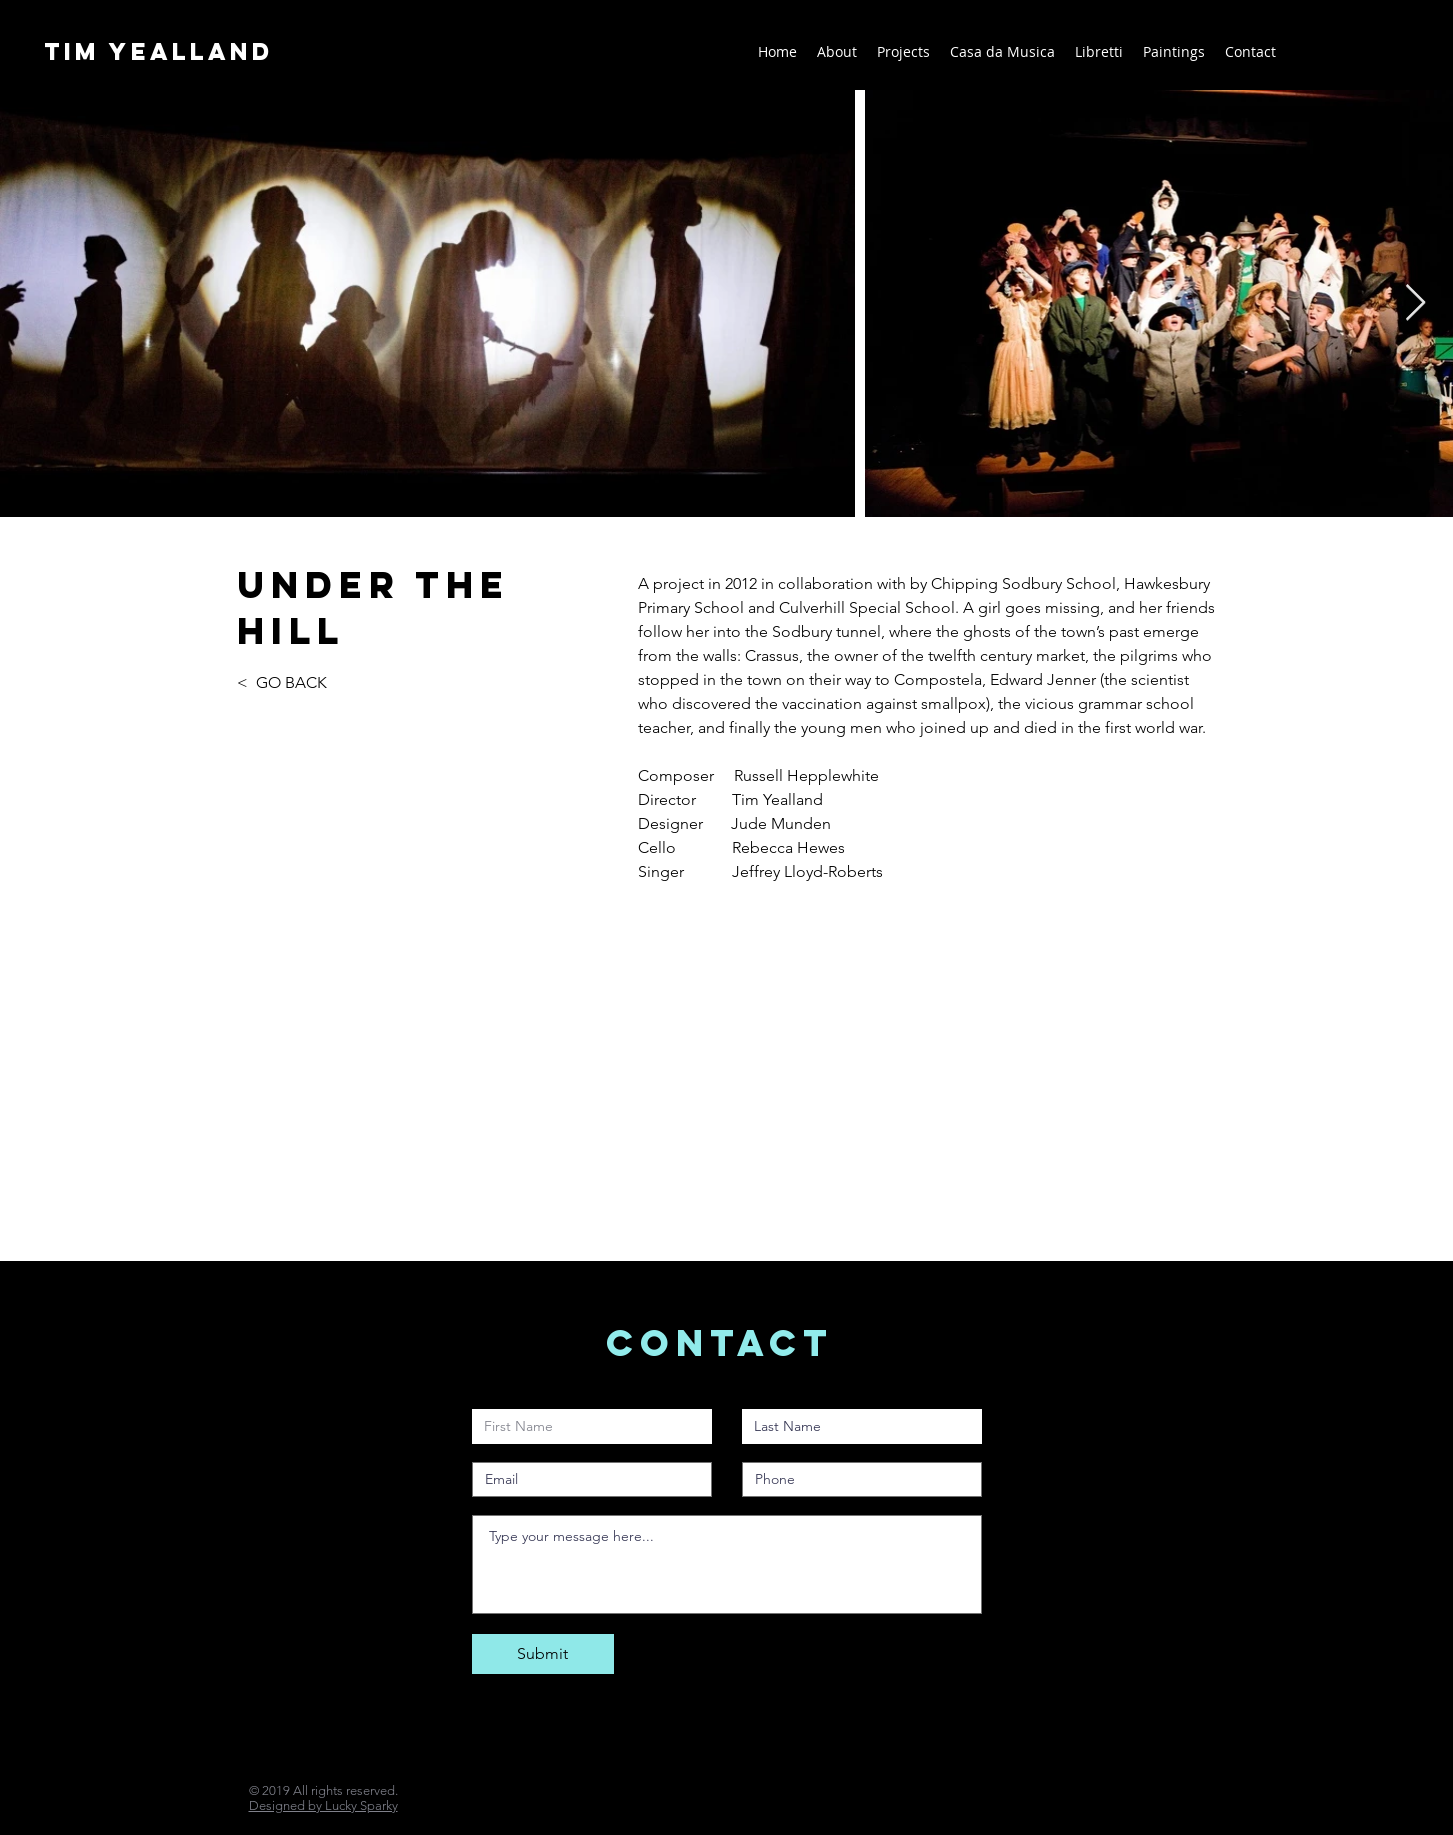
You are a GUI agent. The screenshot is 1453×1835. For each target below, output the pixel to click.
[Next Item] (1415, 303)
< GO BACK (284, 682)
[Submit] (543, 1654)
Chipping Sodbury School (1023, 583)
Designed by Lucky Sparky (323, 1805)
